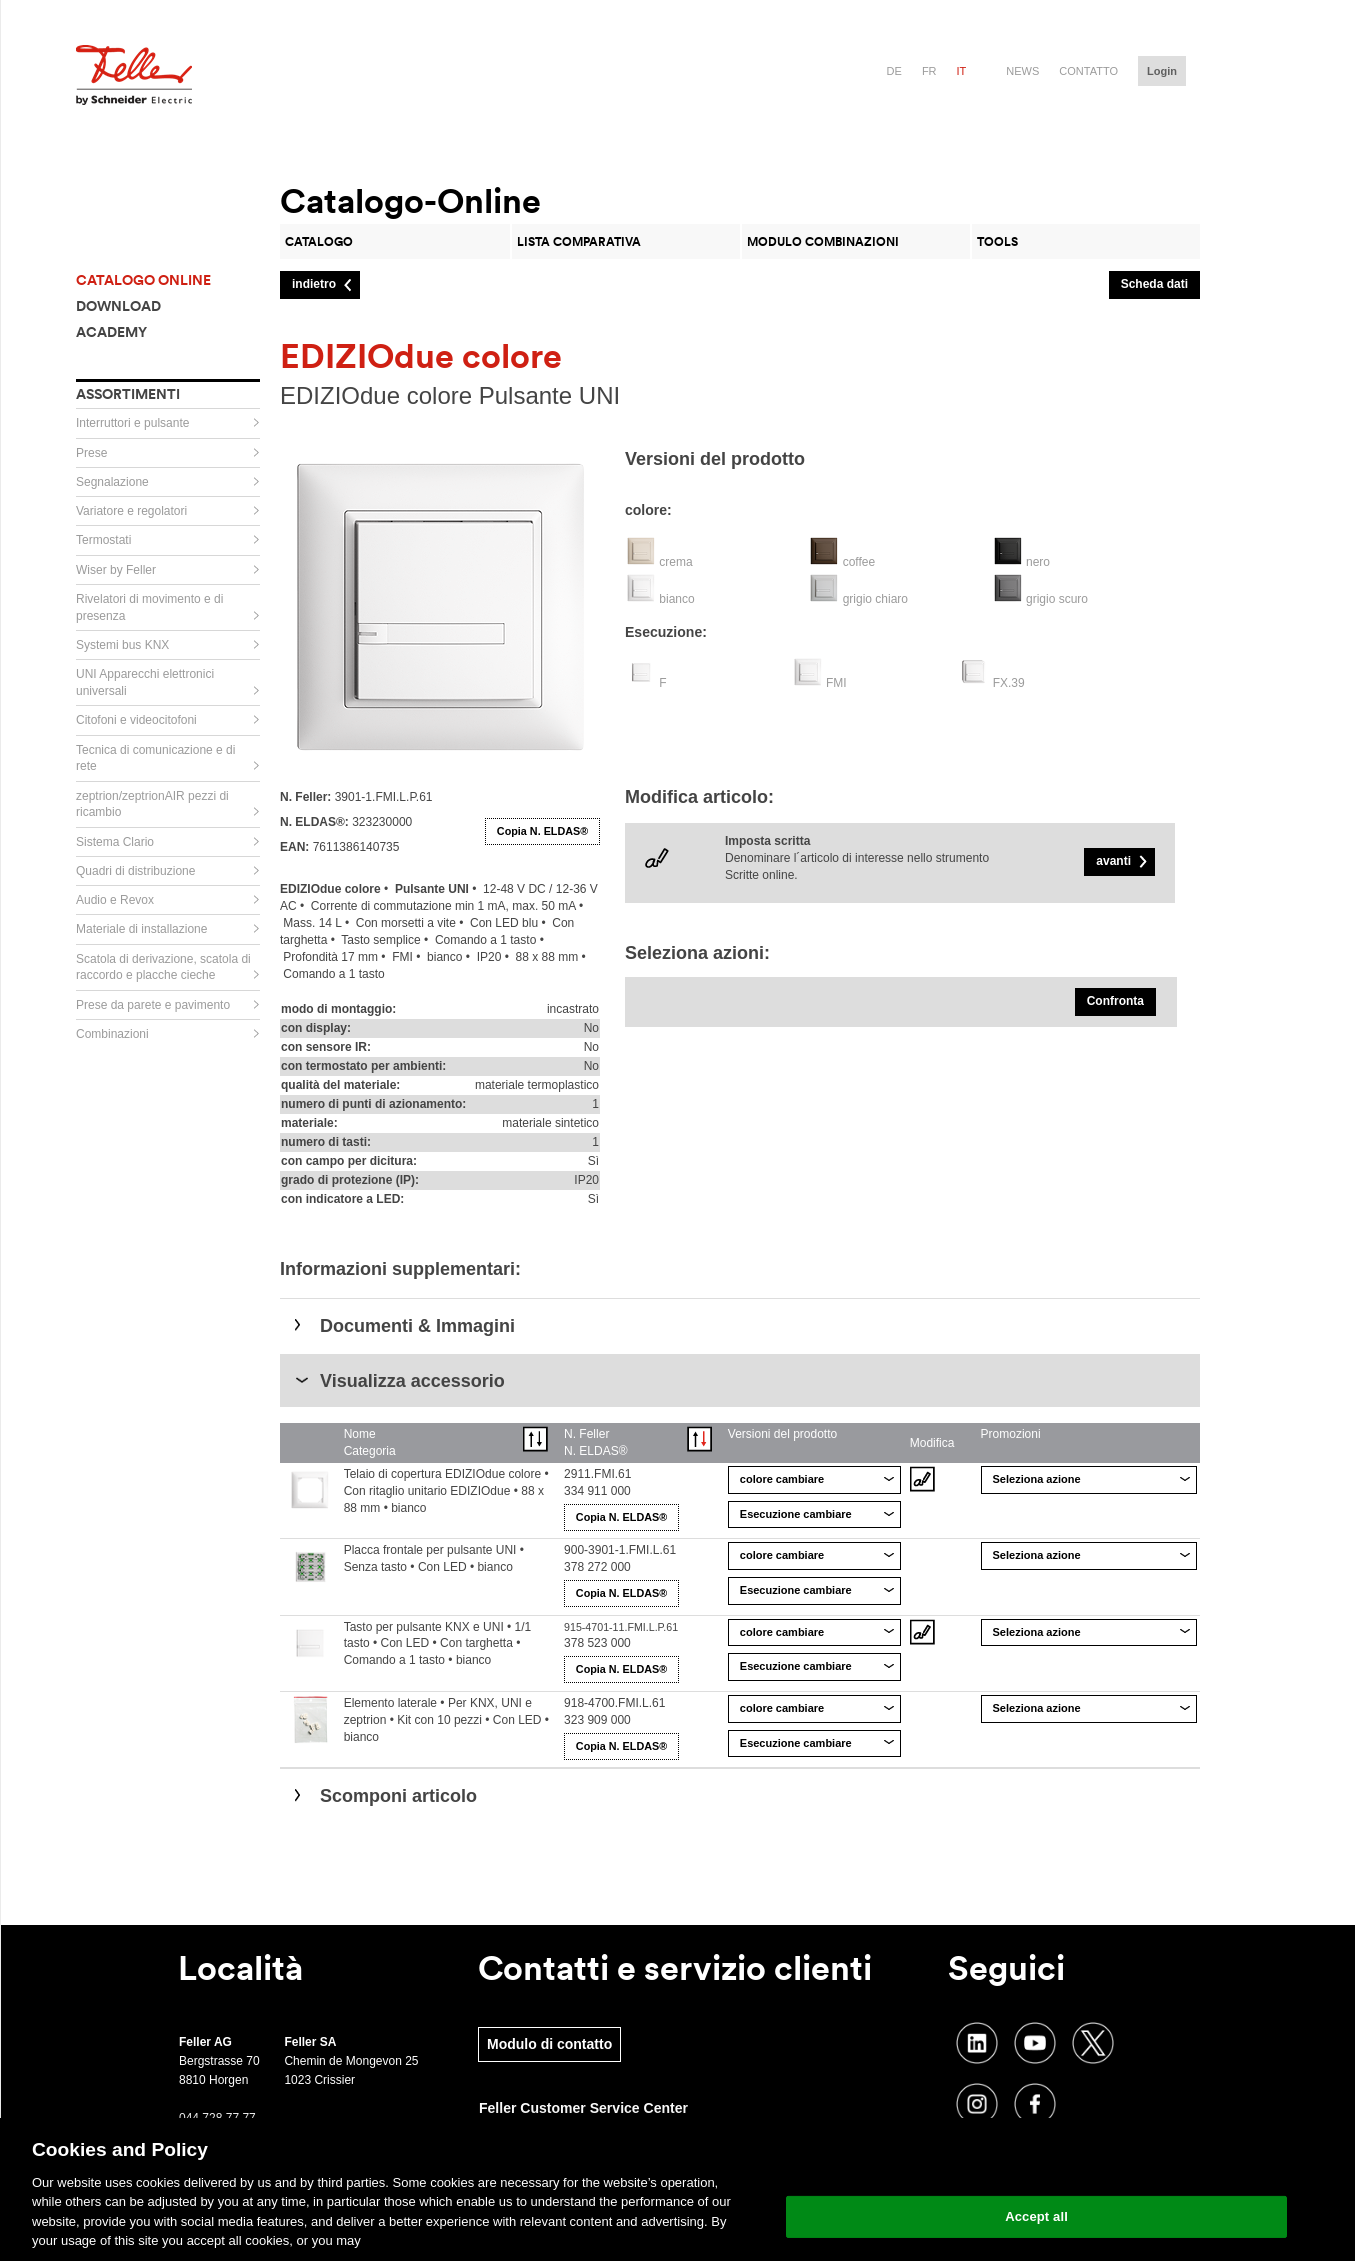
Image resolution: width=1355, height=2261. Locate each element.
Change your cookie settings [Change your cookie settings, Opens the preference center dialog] (1036, 2165)
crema (675, 562)
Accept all (1036, 2216)
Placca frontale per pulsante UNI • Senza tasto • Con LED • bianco (434, 1558)
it (962, 71)
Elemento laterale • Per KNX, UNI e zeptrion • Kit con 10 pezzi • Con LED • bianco (446, 1720)
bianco (676, 599)
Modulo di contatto (549, 2044)
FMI (836, 683)
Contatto (1088, 71)
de (894, 71)
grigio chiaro (875, 599)
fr (929, 71)
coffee (859, 562)
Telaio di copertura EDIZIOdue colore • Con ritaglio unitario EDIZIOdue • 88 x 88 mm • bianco (446, 1491)
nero (1038, 562)
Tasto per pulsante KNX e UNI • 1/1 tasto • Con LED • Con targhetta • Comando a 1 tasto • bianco (438, 1644)
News (1022, 71)
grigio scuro (1057, 599)
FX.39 (1009, 683)
